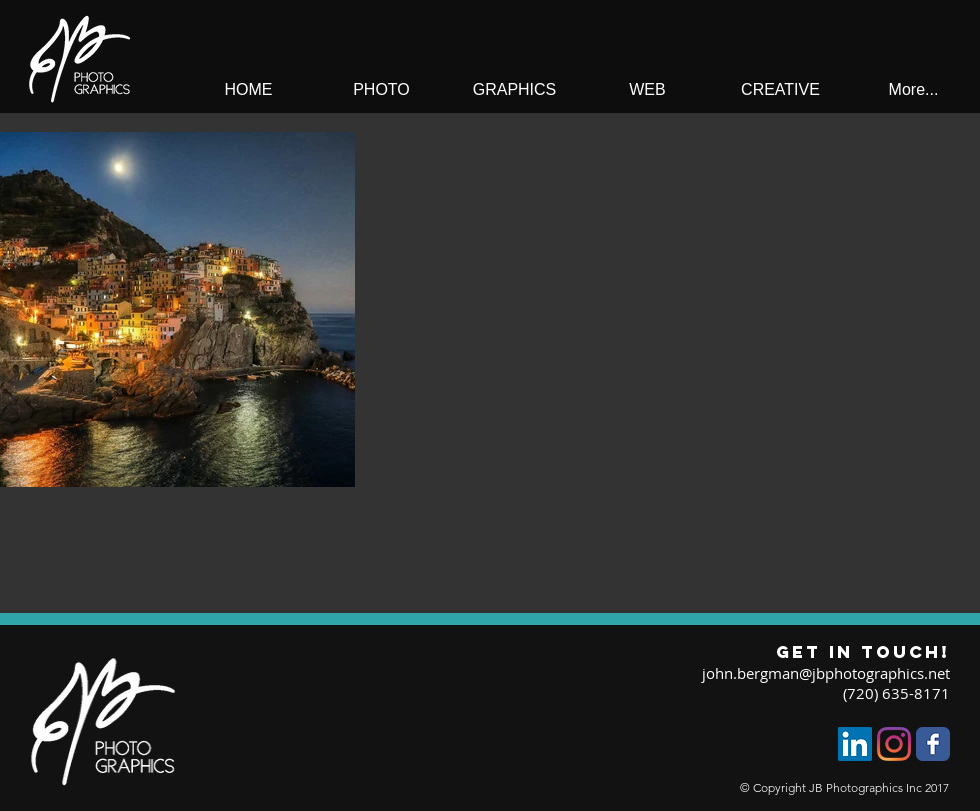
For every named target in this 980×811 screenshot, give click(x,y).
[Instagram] (894, 744)
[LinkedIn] (855, 744)
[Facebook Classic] (933, 744)
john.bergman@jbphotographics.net (826, 673)
